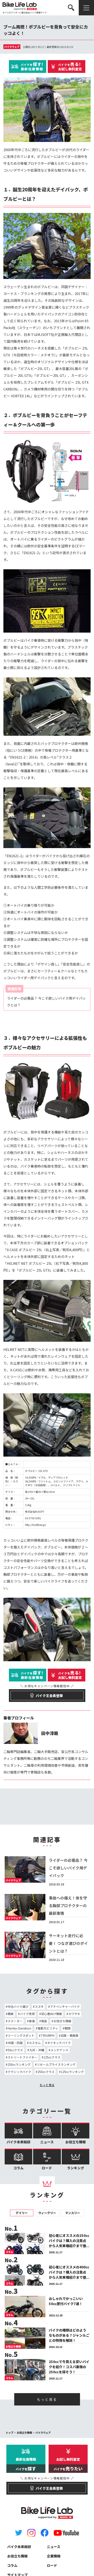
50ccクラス (15, 2050)
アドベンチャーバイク (65, 2006)
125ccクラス (51, 2057)
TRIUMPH (47, 2035)
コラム (18, 2159)
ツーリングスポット (21, 2035)
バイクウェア (12, 46)
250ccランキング (19, 2064)
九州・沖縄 (36, 2050)
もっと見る (47, 2085)
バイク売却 (27, 2014)
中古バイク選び (18, 2006)
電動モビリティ (48, 2028)
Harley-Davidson (19, 2028)
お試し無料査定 (71, 66)
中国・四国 (15, 2043)
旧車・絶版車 (70, 2035)
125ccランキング (72, 2072)
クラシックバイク (19, 2072)
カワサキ (74, 2014)
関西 (67, 2028)
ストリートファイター (22, 2057)
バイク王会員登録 (47, 1693)
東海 (32, 2021)
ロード (47, 2159)
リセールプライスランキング (56, 2064)
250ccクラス (46, 2072)
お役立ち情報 (62, 2021)
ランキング (75, 2159)
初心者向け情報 (51, 2014)
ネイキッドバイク (59, 2043)
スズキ (39, 2006)
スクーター (15, 2021)
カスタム (35, 2043)
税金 (44, 2021)
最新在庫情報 (33, 66)
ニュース (47, 2133)
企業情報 (53, 2556)
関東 (11, 2014)
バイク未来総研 (18, 2133)
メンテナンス (59, 2050)
